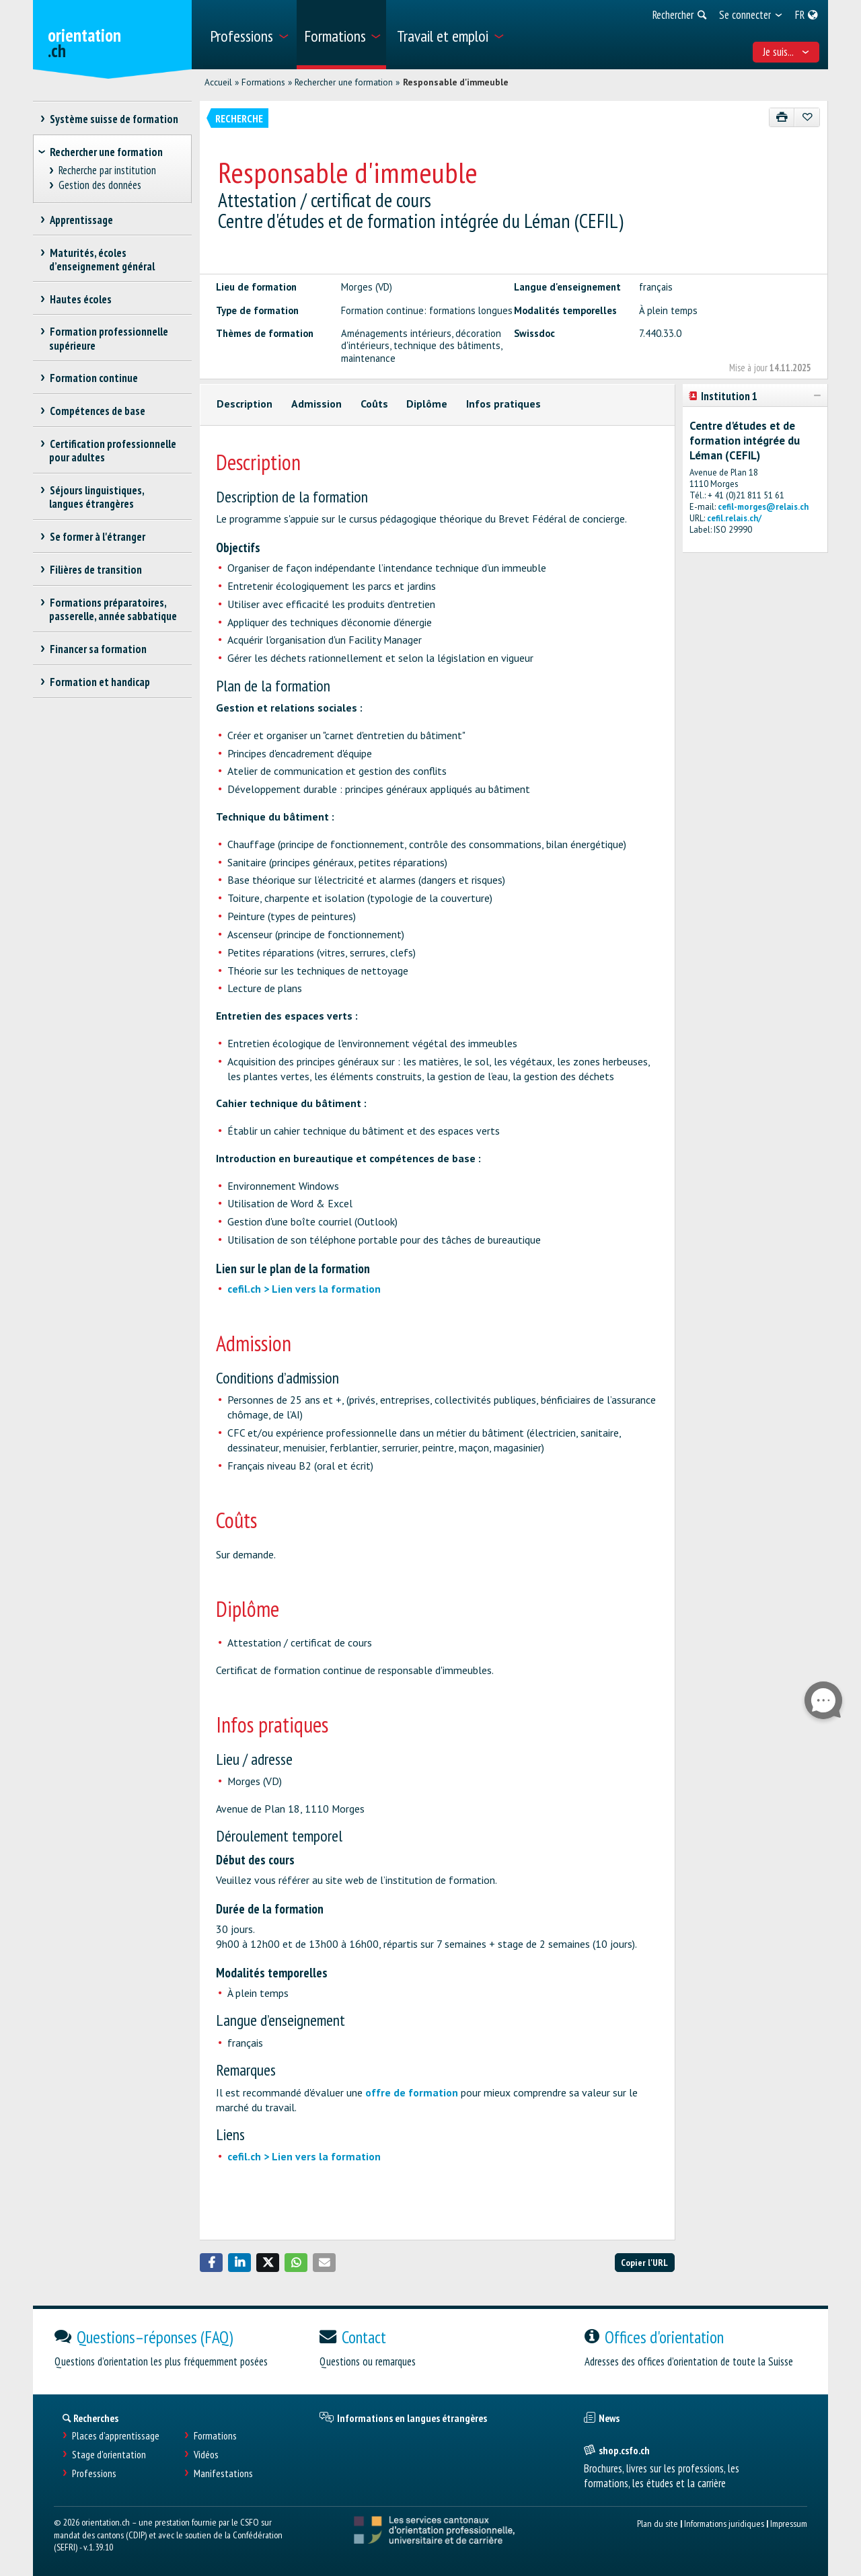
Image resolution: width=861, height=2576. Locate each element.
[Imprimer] (782, 117)
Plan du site (657, 2523)
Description (244, 403)
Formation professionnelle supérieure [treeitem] (108, 338)
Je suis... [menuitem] (786, 51)
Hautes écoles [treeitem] (80, 299)
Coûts (374, 403)
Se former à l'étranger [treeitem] (97, 536)
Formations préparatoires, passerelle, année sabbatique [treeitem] (113, 609)
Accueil (218, 82)
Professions (94, 2473)
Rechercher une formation (344, 82)
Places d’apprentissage (115, 2435)
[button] (211, 2262)
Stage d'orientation (109, 2454)
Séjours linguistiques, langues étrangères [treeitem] (96, 497)
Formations (263, 82)
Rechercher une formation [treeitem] (106, 152)
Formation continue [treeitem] (93, 378)
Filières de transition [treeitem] (95, 569)
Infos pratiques (503, 403)
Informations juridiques (724, 2523)
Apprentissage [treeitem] (81, 220)
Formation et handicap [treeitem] (99, 682)
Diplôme (426, 403)
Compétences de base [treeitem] (97, 411)
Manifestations (223, 2473)
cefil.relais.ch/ (734, 518)
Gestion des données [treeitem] (100, 185)
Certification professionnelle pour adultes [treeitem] (112, 451)
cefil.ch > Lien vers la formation (304, 1288)
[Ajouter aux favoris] (806, 117)
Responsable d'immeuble (456, 82)
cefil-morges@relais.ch (763, 507)
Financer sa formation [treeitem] (98, 649)
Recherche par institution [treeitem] (108, 170)
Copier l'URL (644, 2262)
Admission (316, 403)
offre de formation (411, 2092)
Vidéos (206, 2454)
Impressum (788, 2523)
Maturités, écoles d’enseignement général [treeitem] (102, 259)
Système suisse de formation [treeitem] (113, 119)
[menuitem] (248, 34)
